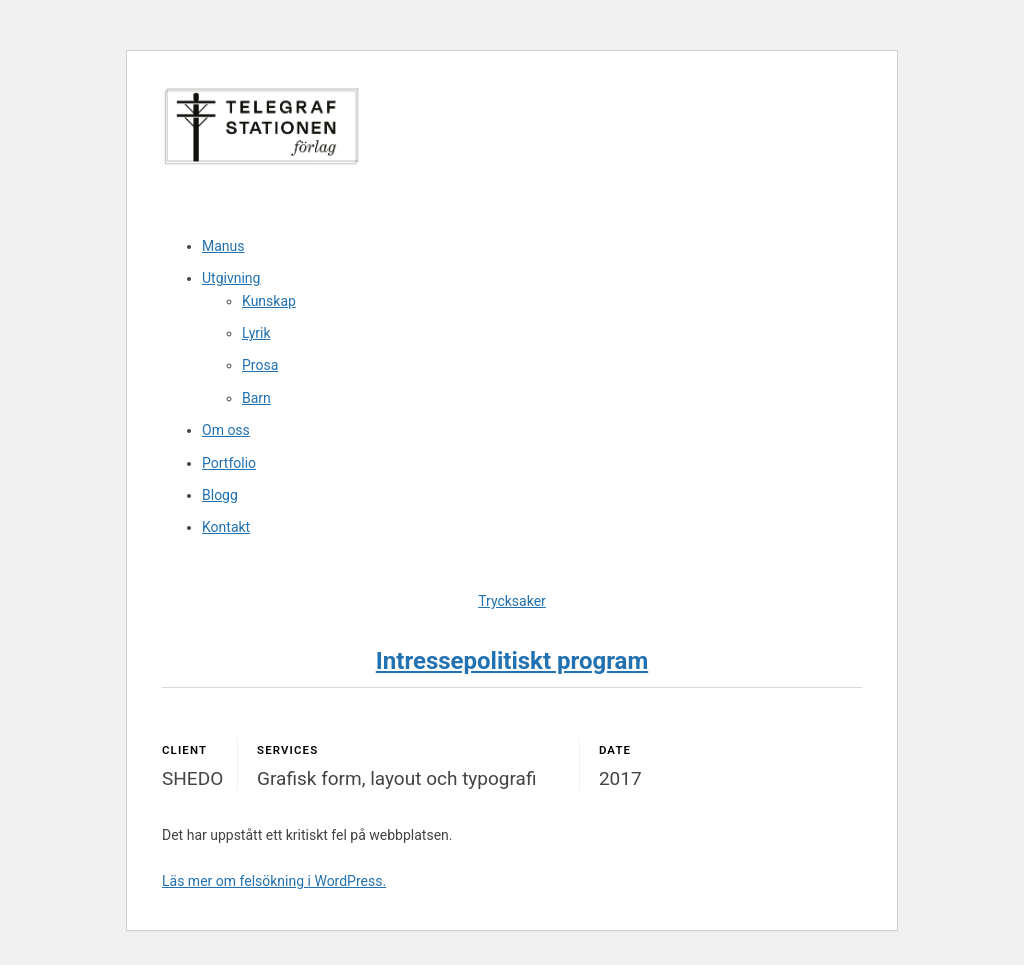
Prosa (260, 365)
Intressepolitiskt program (512, 661)
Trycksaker (512, 601)
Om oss (226, 430)
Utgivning (231, 278)
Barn (256, 398)
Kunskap (269, 301)
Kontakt (226, 527)
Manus (223, 246)
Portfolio (229, 463)
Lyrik (256, 333)
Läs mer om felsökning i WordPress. (274, 881)
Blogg (220, 495)
